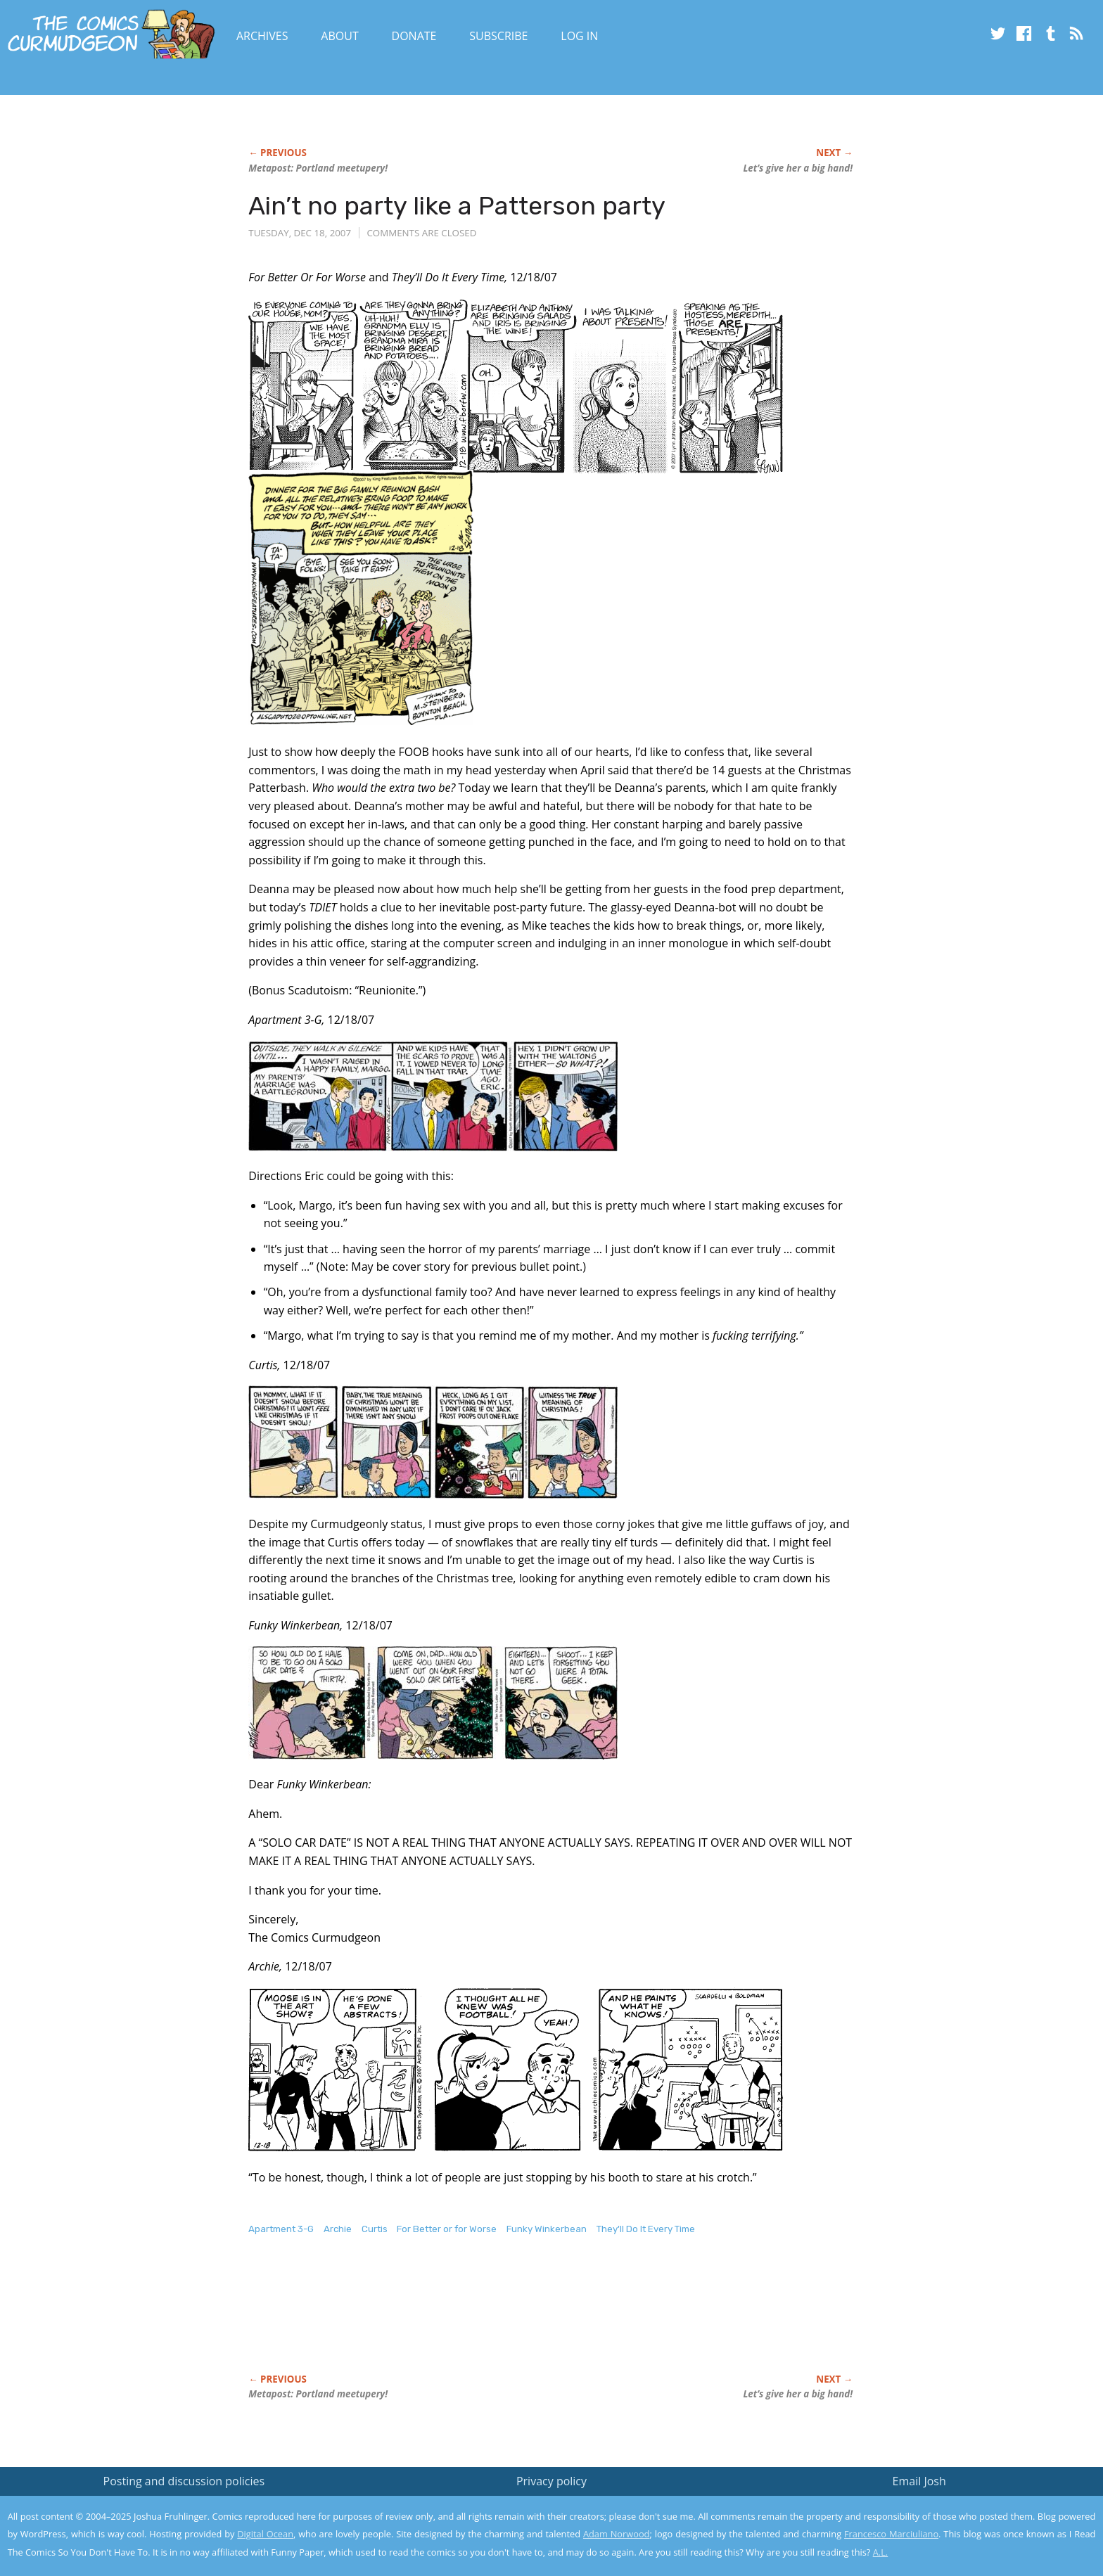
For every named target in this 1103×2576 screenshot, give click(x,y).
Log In (579, 36)
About (339, 36)
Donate (414, 36)
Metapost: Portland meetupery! (318, 168)
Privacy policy (551, 2481)
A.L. (880, 2552)
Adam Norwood (616, 2533)
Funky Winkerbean (546, 2229)
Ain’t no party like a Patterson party (456, 206)
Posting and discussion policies (184, 2481)
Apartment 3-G (281, 2229)
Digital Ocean (265, 2533)
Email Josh (919, 2481)
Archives (262, 36)
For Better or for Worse (447, 2229)
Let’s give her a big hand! (798, 168)
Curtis (375, 2229)
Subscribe (498, 36)
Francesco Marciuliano (891, 2533)
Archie (338, 2229)
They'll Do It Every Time (646, 2229)
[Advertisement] (504, 2319)
